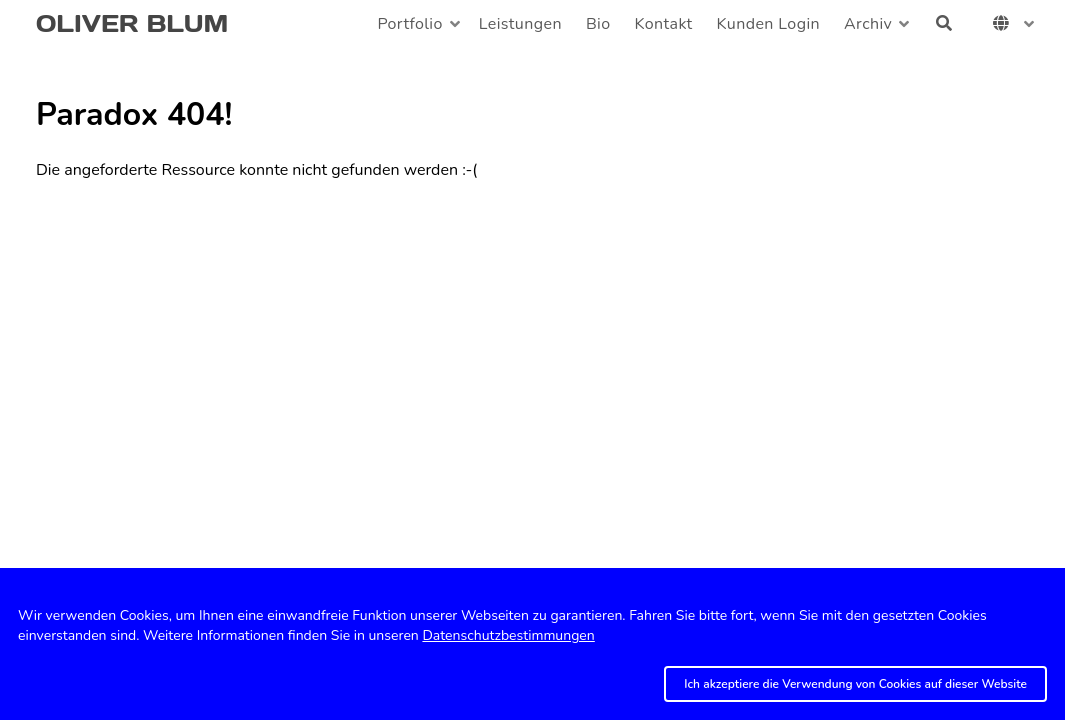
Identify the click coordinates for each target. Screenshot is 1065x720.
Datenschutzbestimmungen (508, 635)
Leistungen (520, 24)
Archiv (868, 24)
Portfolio (409, 24)
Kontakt (664, 24)
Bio (598, 24)
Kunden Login (768, 24)
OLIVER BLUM (132, 23)
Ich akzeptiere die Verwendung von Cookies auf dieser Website (855, 684)
